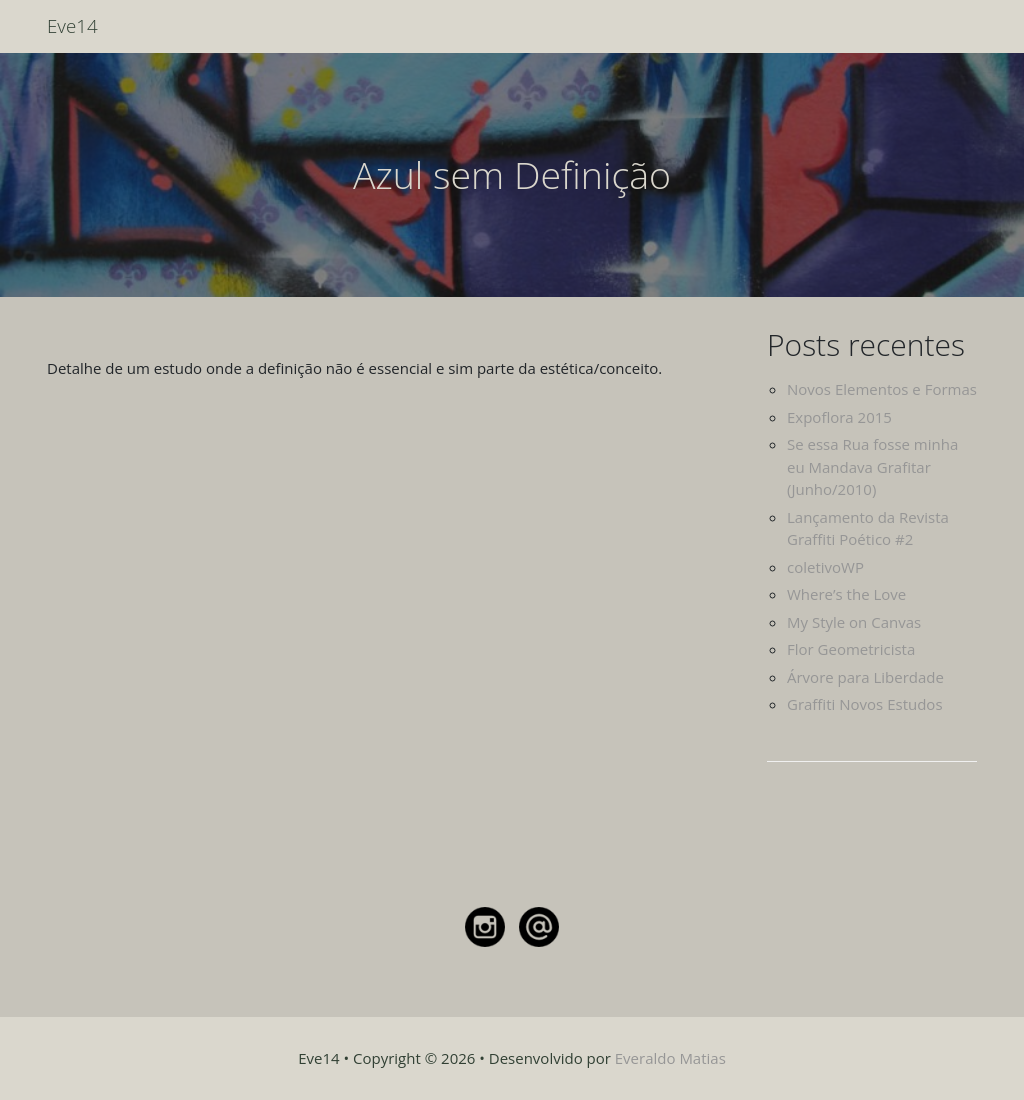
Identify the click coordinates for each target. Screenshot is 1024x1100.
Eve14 (72, 25)
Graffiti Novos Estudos (865, 704)
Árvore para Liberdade (865, 677)
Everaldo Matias (670, 1058)
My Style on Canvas (854, 622)
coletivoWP (825, 567)
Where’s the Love (846, 594)
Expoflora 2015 (839, 417)
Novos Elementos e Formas (882, 389)
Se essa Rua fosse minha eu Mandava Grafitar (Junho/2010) (872, 466)
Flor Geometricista (851, 649)
